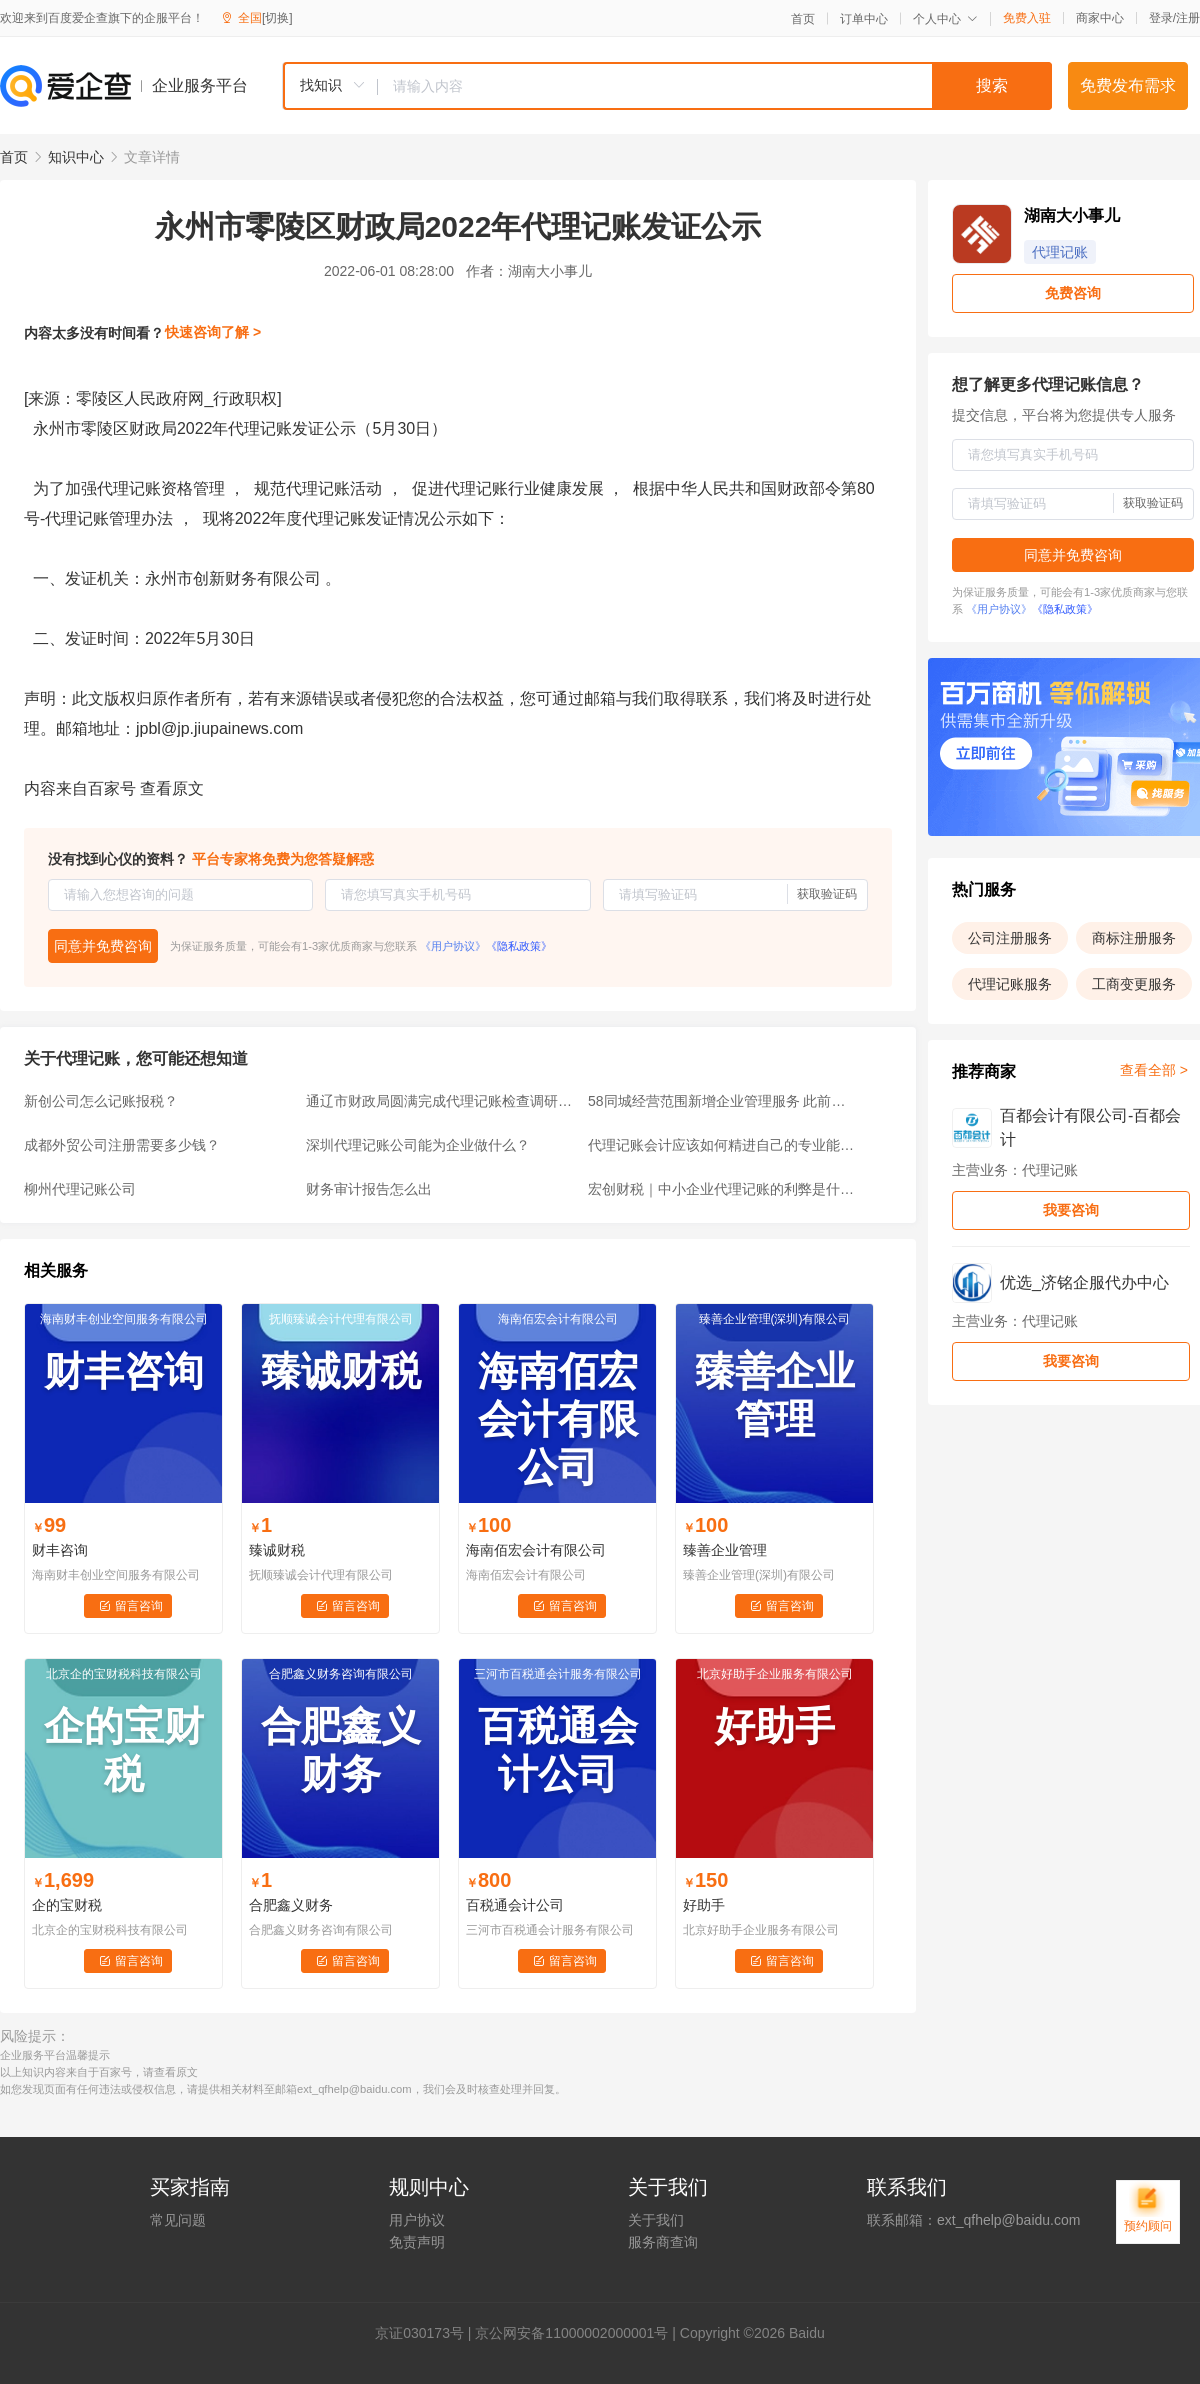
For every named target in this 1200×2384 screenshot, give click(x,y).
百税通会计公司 (515, 1905)
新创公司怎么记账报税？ (101, 1101)
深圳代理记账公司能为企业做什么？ (418, 1145)
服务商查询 (663, 2242)
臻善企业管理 (725, 1550)
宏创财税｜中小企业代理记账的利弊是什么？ (723, 1189)
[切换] (277, 18)
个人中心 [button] (945, 19)
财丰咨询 (60, 1550)
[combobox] (667, 86)
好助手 (704, 1905)
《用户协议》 (453, 946)
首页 (803, 19)
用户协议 (417, 2220)
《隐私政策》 (519, 946)
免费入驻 (1027, 18)
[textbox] (715, 86)
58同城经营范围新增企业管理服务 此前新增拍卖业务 (723, 1101)
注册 (1188, 18)
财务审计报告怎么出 (369, 1189)
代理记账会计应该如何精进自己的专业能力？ (723, 1145)
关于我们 (656, 2220)
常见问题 (178, 2220)
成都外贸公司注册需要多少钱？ (122, 1145)
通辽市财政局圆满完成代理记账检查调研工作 (441, 1101)
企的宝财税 (67, 1905)
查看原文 (172, 788)
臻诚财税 (277, 1550)
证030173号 (426, 2333)
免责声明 (417, 2242)
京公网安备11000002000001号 (571, 2333)
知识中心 (76, 157)
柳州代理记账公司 (80, 1189)
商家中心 (1100, 18)
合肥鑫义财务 (291, 1905)
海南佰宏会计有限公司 (536, 1550)
